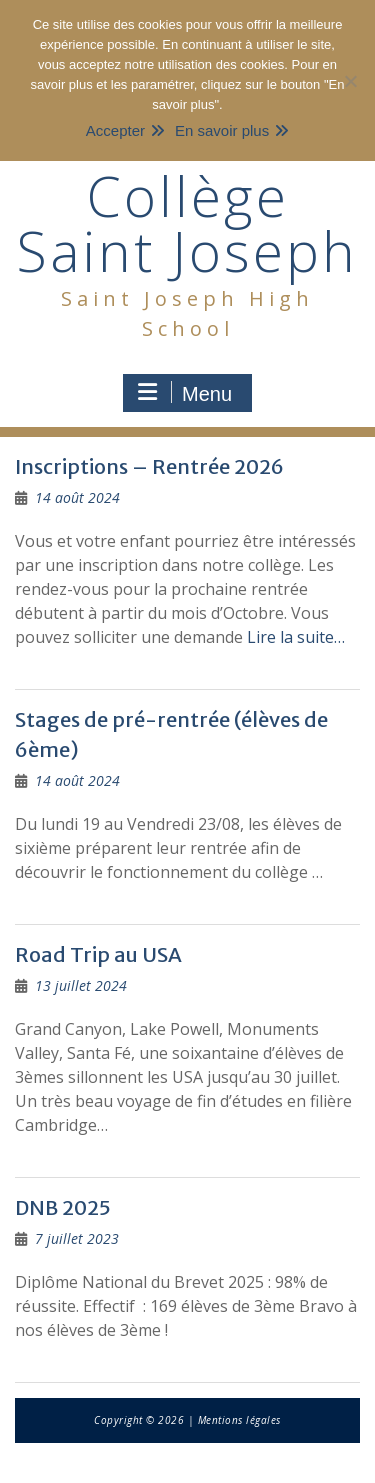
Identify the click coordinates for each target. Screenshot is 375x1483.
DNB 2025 (63, 1207)
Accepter (115, 130)
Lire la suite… (296, 637)
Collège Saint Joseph (187, 223)
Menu (185, 393)
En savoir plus (222, 130)
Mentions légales (239, 1420)
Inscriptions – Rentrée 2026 (149, 466)
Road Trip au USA (98, 954)
